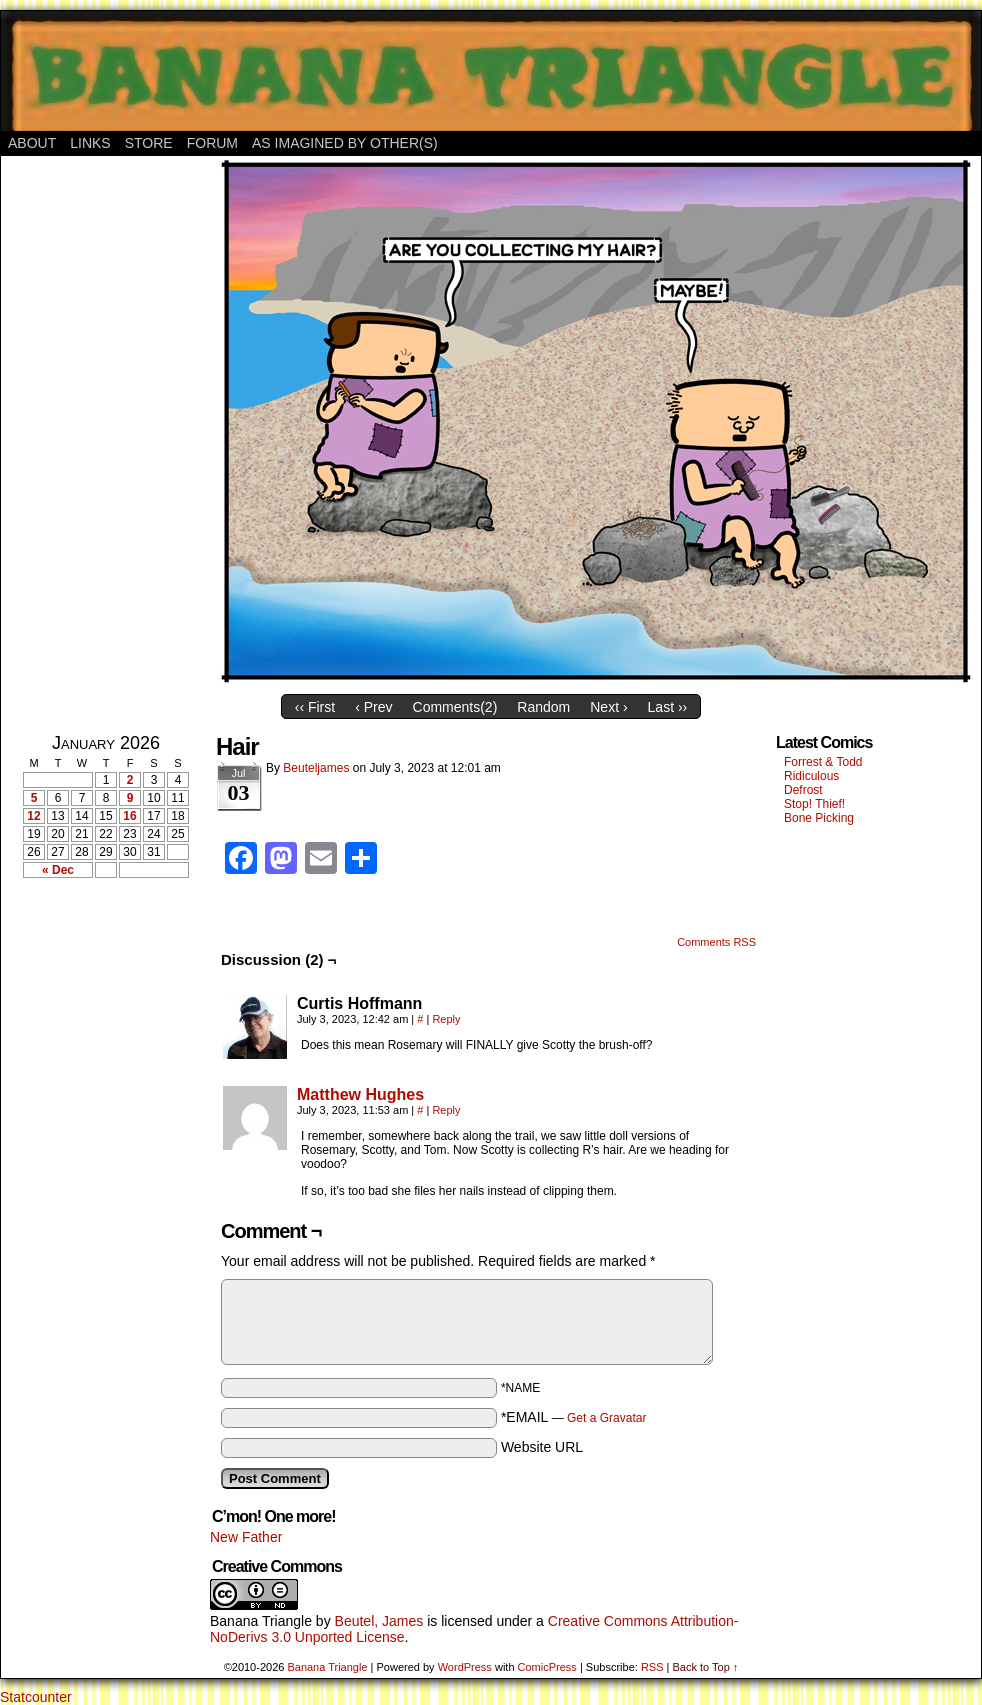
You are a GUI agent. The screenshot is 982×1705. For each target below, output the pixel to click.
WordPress (465, 1667)
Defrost (803, 790)
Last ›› (668, 707)
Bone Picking (819, 818)
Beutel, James (379, 1621)
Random (543, 707)
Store (149, 143)
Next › (608, 707)
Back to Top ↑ (705, 1667)
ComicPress (547, 1667)
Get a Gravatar (606, 1418)
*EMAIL (574, 1417)
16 (129, 816)
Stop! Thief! (814, 804)
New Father (246, 1537)
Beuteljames (316, 768)
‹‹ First (315, 707)
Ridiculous (811, 776)
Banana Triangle (261, 1621)
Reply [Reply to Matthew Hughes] (446, 1110)
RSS (652, 1667)
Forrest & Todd (823, 762)
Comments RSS (716, 942)
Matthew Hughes (360, 1094)
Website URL (542, 1447)
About (32, 143)
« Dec (58, 870)
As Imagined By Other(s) (345, 143)
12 (33, 816)
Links (90, 143)
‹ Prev (373, 707)
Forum (212, 143)
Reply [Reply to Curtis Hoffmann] (446, 1019)
